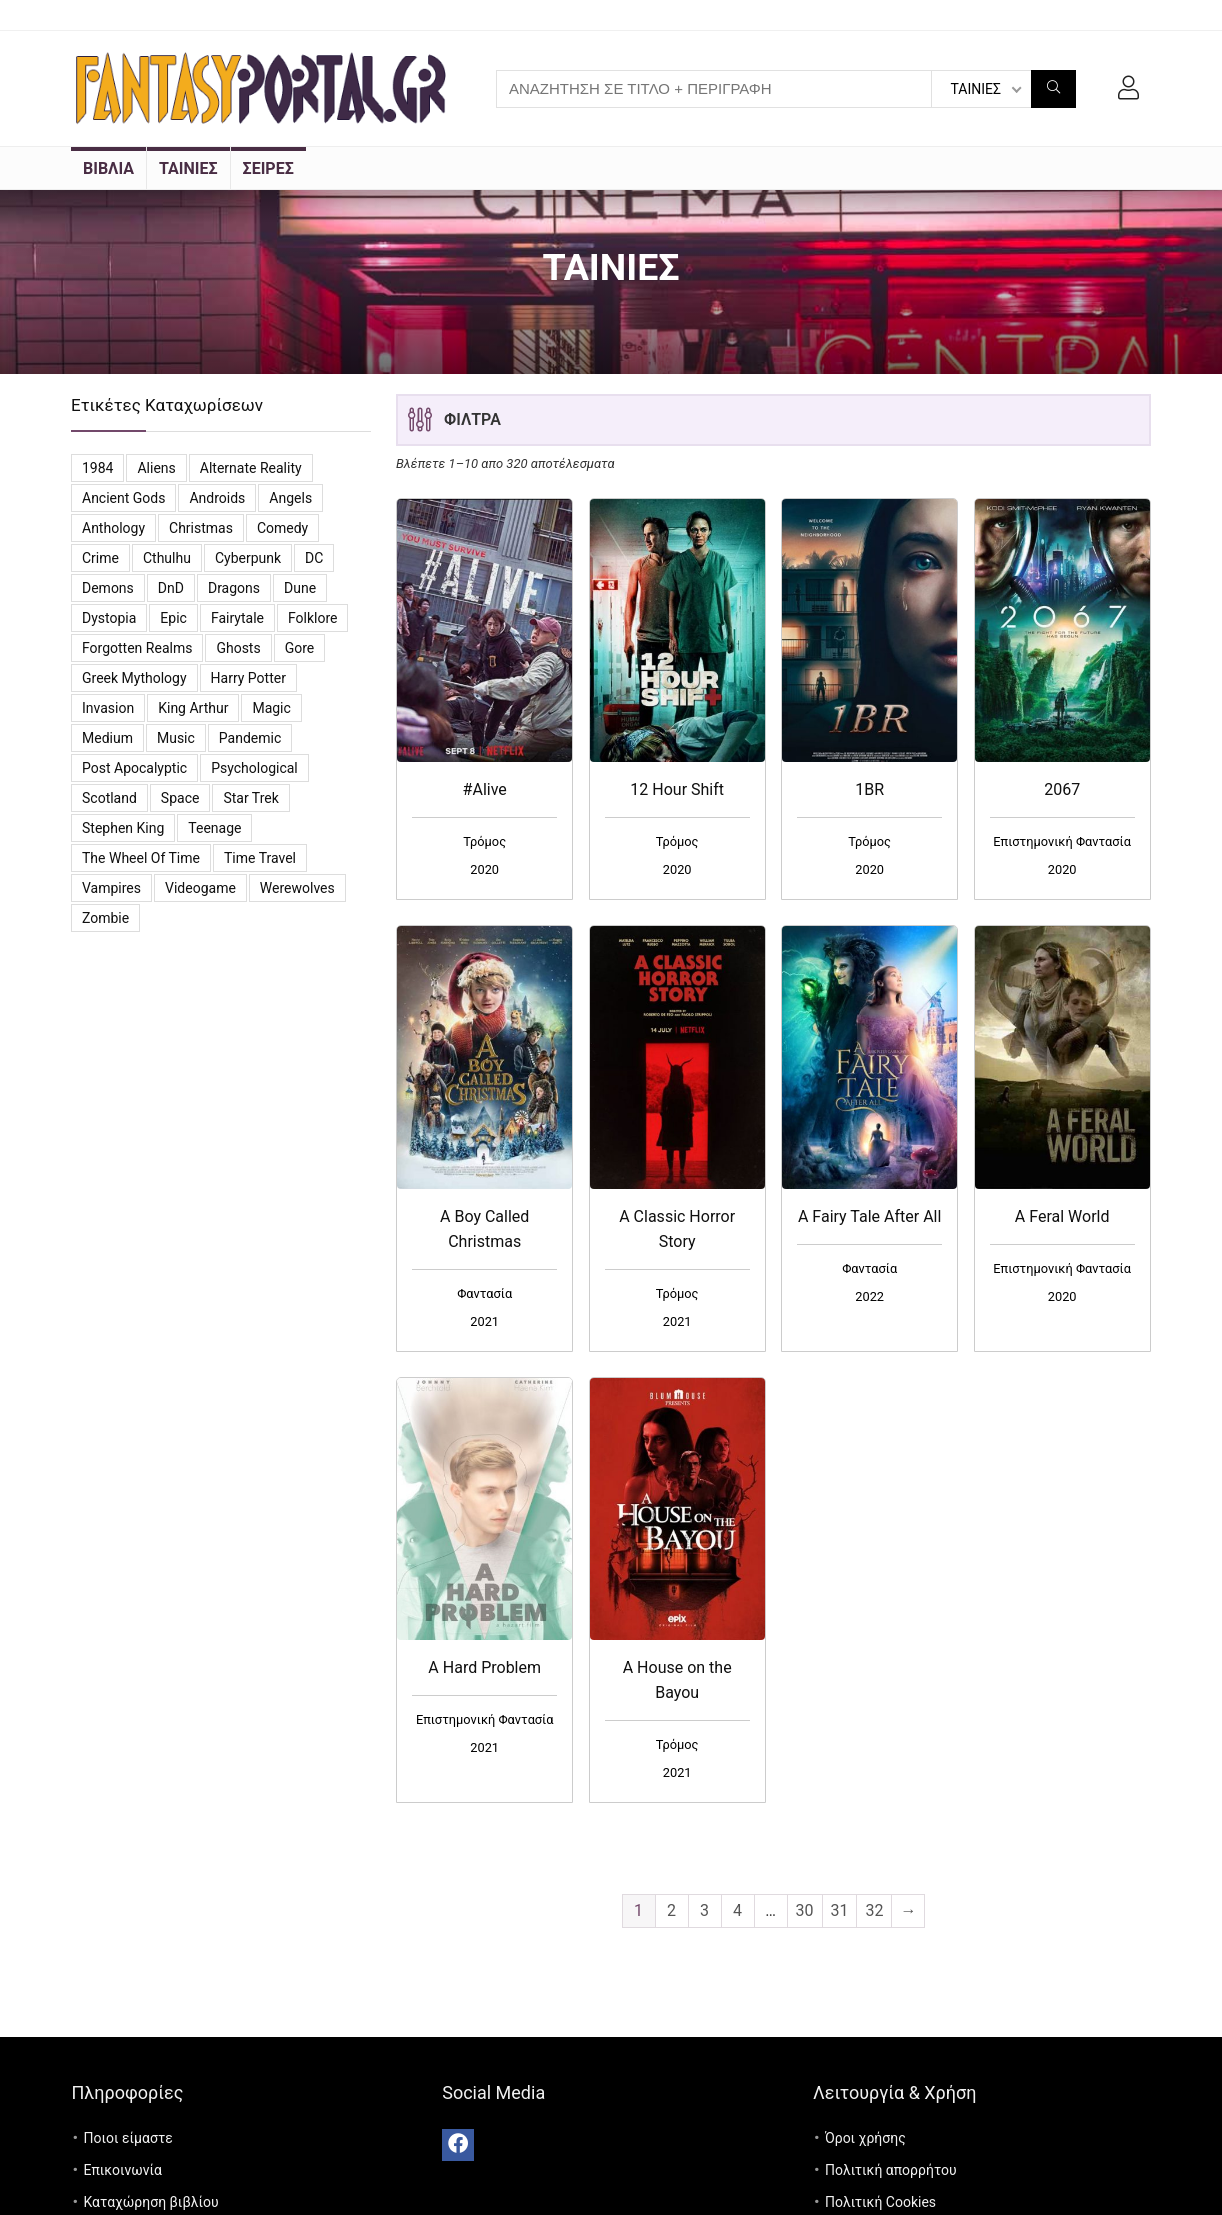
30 (805, 1910)
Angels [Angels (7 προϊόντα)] (290, 498)
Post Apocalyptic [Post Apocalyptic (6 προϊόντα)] (134, 768)
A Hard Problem (484, 1667)
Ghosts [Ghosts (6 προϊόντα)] (238, 648)
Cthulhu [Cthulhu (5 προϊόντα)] (167, 558)
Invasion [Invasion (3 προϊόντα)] (108, 708)
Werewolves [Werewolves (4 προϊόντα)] (297, 888)
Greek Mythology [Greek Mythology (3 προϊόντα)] (134, 678)
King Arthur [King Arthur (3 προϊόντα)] (193, 708)
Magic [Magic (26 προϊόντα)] (271, 708)
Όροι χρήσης (865, 2138)
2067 (1062, 789)
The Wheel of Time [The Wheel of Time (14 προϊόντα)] (141, 858)
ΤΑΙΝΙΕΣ (188, 168)
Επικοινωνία (122, 2170)
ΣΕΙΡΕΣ (268, 168)
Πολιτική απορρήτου (891, 2170)
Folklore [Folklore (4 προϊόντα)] (313, 618)
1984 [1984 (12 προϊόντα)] (97, 468)
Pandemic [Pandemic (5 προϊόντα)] (250, 738)
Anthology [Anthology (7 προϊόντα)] (113, 528)
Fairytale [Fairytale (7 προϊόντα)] (237, 618)
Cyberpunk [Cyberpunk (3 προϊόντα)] (248, 558)
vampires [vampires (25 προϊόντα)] (111, 888)
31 (840, 1910)
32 (874, 1910)
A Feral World (1062, 1216)
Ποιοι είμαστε (127, 2138)
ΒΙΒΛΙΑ (108, 168)
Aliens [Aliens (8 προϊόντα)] (156, 468)
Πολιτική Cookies (880, 2202)
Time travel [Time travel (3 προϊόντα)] (260, 858)
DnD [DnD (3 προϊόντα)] (171, 588)
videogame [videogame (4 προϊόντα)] (200, 888)
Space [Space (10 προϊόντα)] (180, 798)
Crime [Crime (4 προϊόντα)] (100, 558)
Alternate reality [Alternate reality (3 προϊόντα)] (251, 468)
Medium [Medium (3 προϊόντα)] (107, 738)
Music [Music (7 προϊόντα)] (176, 738)
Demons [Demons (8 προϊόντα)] (108, 588)
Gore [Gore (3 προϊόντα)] (300, 648)
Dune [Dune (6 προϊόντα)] (300, 588)
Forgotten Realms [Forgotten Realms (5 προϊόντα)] (137, 648)
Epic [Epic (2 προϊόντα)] (173, 618)
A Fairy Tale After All (869, 1216)
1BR (869, 789)
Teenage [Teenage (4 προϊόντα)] (214, 828)
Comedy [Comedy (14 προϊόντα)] (282, 528)
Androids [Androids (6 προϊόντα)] (217, 498)
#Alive (485, 789)
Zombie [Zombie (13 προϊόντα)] (105, 918)
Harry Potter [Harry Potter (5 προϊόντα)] (248, 678)
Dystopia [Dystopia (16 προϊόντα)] (109, 618)
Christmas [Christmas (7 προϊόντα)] (201, 528)
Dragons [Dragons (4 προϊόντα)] (234, 588)
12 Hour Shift (677, 789)
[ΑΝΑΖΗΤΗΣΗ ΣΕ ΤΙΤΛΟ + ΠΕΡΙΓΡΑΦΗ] (1053, 89)
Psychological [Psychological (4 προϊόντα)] (254, 768)
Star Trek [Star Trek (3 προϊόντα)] (250, 798)
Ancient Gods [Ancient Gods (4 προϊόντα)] (123, 498)
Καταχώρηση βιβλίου (150, 2202)
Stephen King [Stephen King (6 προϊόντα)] (123, 828)
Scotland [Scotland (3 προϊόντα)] (109, 798)
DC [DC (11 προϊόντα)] (314, 558)
